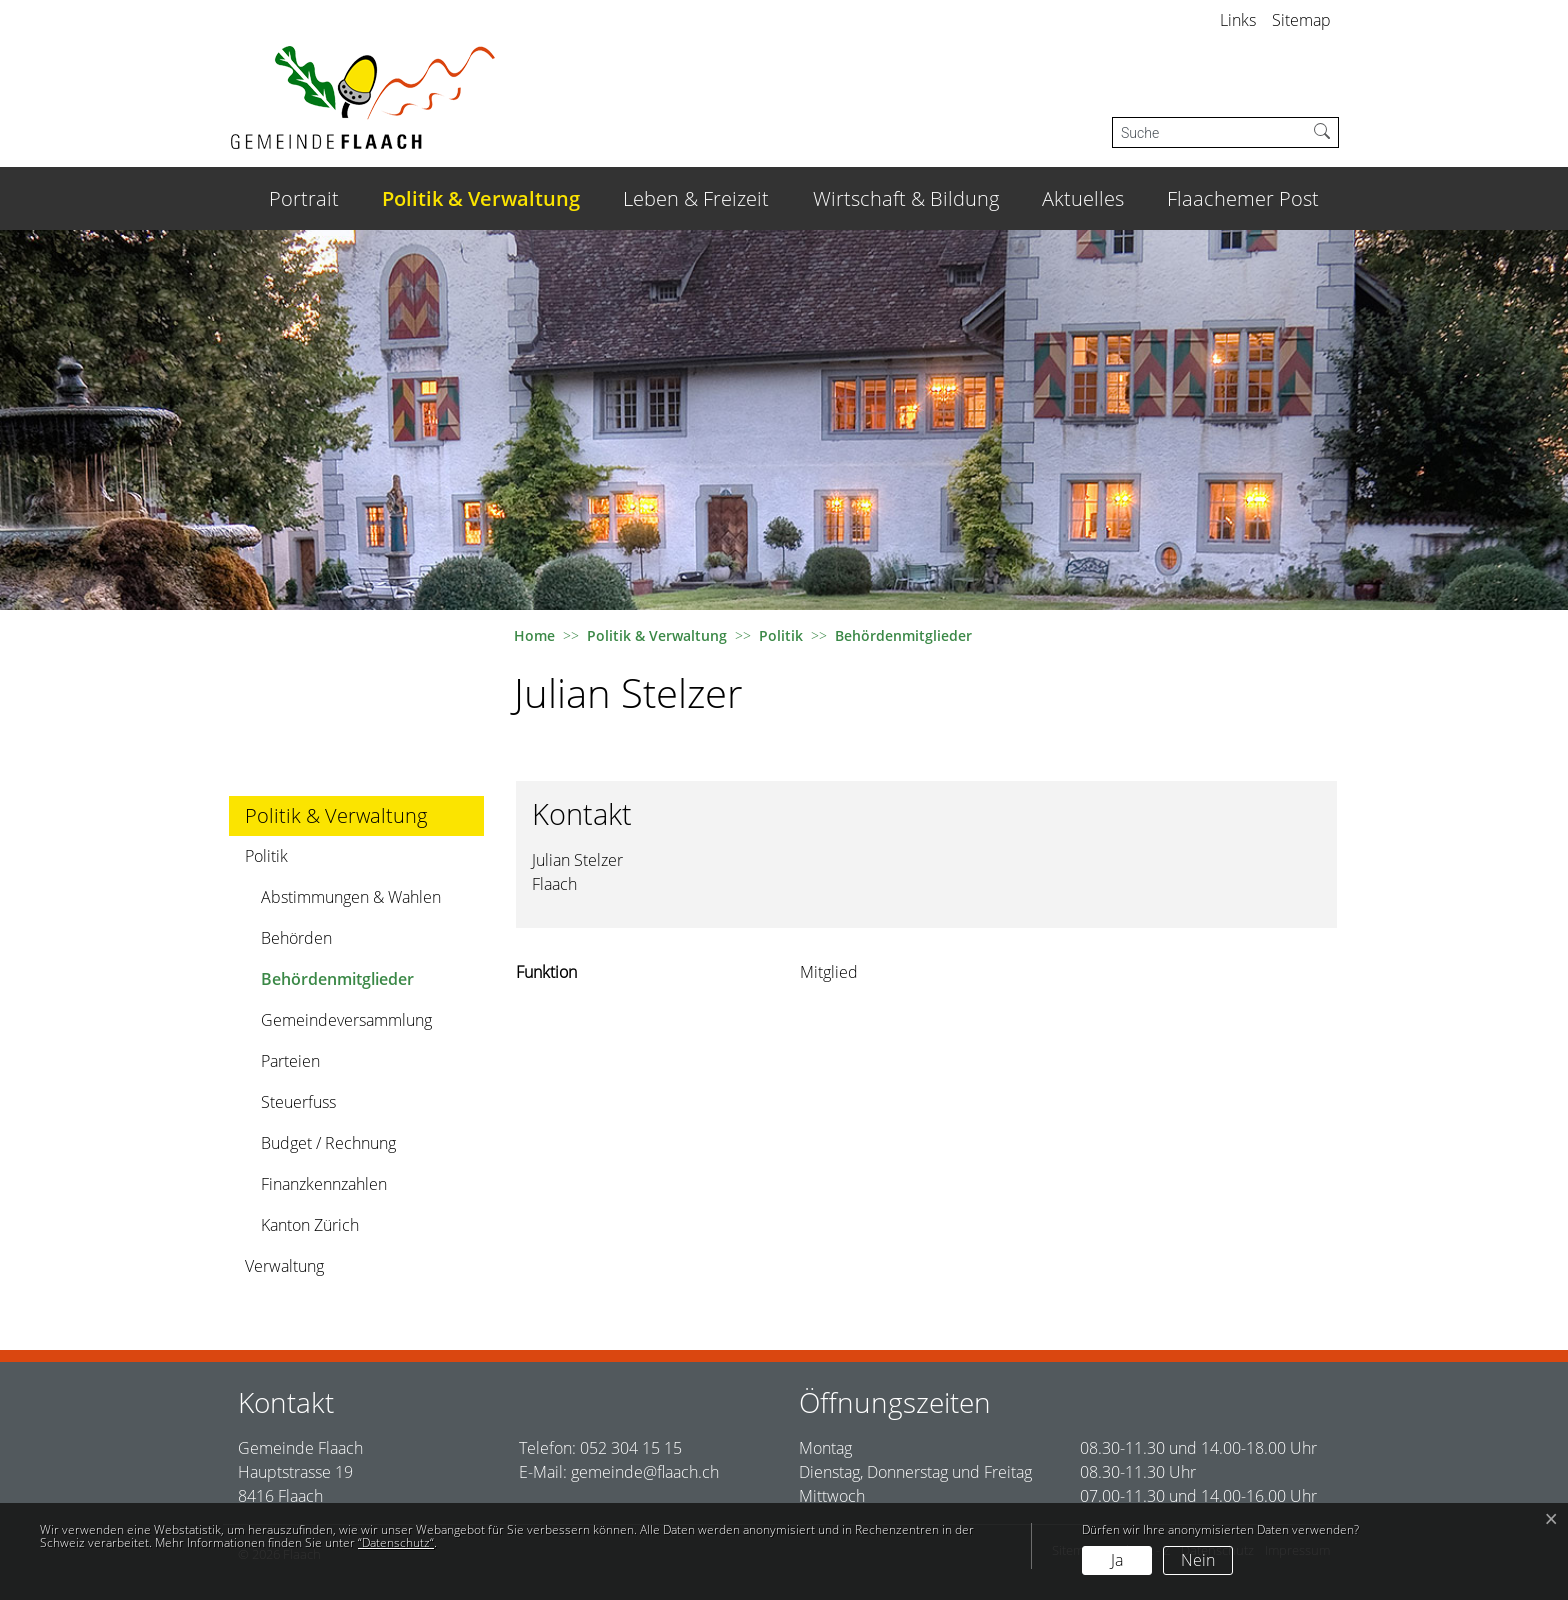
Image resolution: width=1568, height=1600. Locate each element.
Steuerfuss (298, 1102)
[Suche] (1209, 132)
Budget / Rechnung (328, 1143)
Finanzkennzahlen (324, 1184)
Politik (266, 856)
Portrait (304, 198)
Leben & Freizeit (696, 198)
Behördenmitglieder (337, 983)
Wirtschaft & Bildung (906, 198)
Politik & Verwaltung (481, 198)
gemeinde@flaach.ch (645, 1472)
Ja (1117, 1560)
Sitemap (1301, 20)
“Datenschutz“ (396, 1542)
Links (1238, 20)
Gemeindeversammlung (346, 1020)
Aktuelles (1083, 198)
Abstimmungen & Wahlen (351, 897)
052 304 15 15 (631, 1448)
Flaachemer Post (1243, 198)
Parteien (290, 1061)
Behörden (296, 938)
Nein (1198, 1560)
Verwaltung (284, 1266)
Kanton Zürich (310, 1225)
